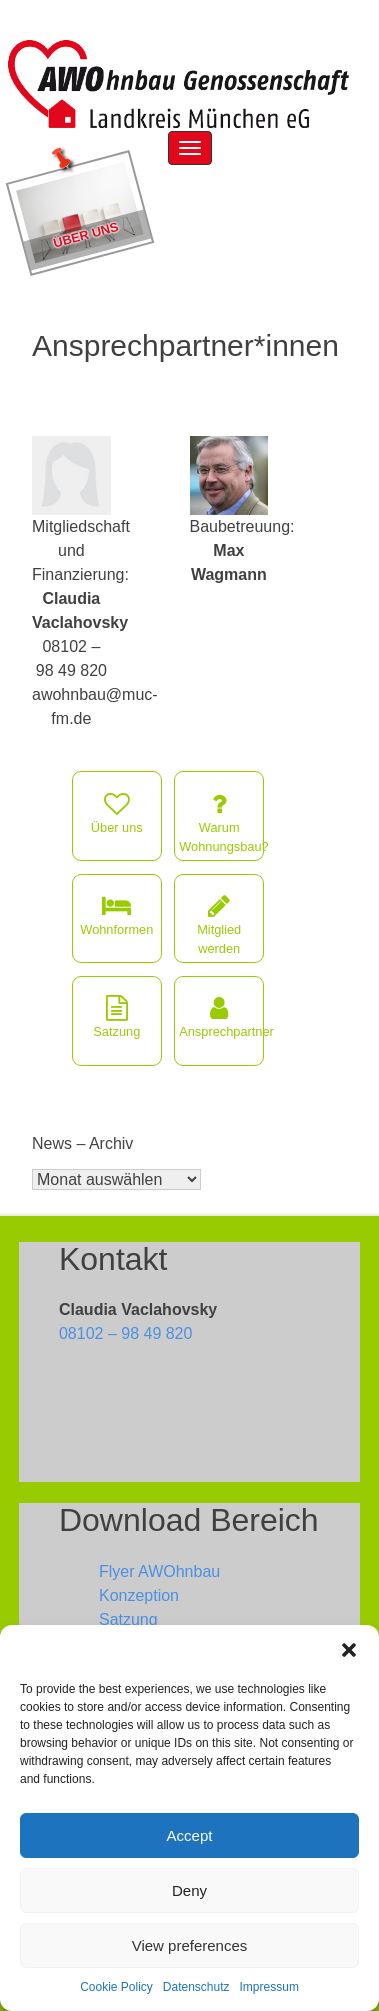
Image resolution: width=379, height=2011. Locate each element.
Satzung (128, 1619)
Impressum (269, 1987)
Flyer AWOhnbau (159, 1571)
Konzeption (139, 1595)
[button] (349, 1650)
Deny (189, 1890)
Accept (190, 1835)
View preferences (190, 1945)
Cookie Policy (116, 1987)
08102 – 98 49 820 (125, 1333)
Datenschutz (196, 1987)
